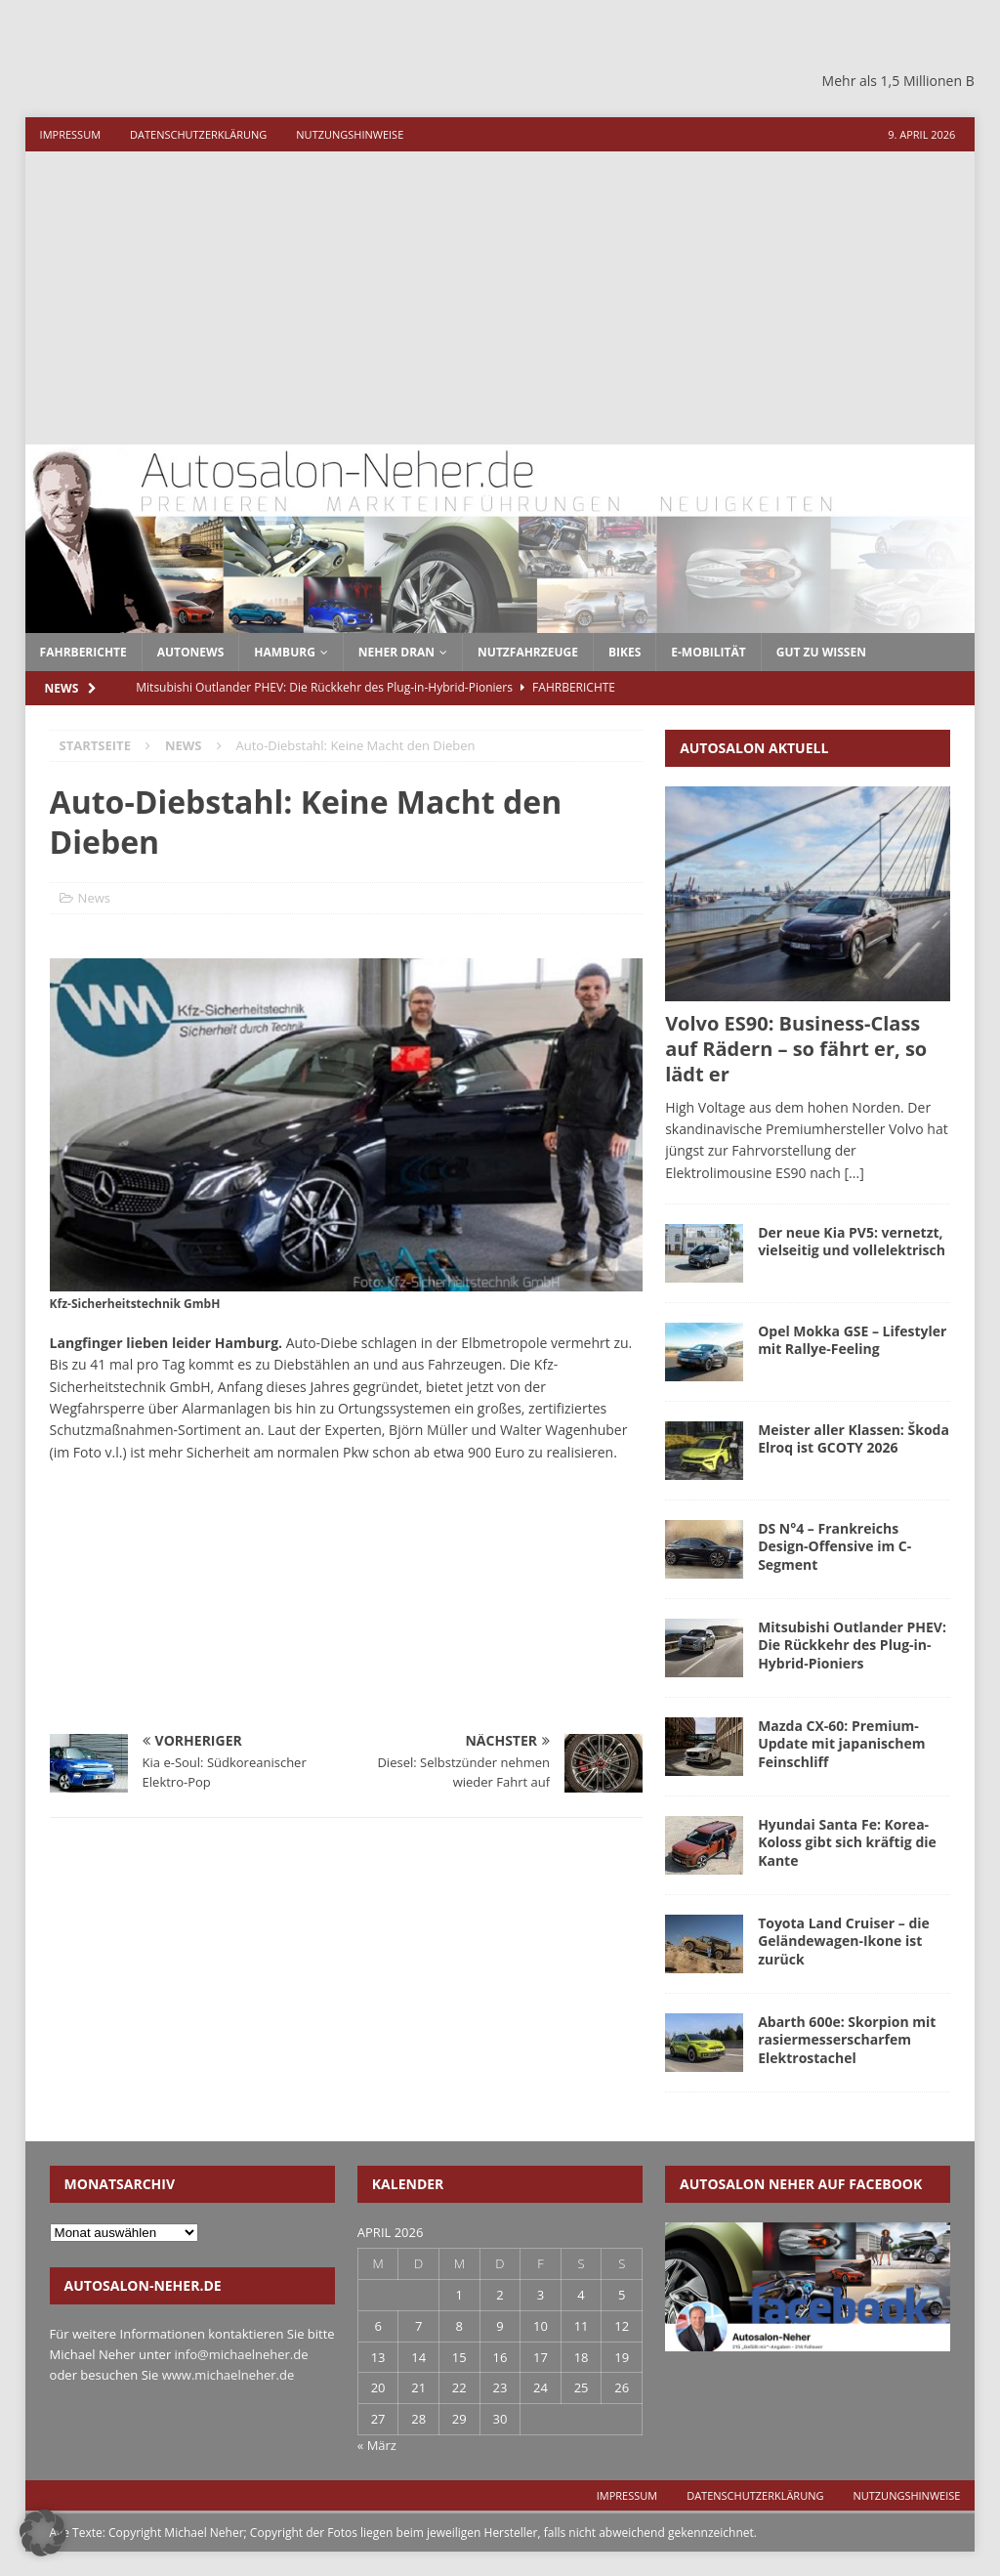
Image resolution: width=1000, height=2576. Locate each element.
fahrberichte (83, 652)
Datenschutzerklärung (198, 134)
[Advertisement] (500, 298)
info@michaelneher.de (242, 2354)
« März (376, 2445)
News (94, 898)
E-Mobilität (708, 652)
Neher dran (396, 652)
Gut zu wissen (821, 652)
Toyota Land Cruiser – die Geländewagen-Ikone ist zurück (844, 1940)
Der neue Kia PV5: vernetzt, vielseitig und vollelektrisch (851, 1241)
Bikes (624, 652)
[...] (854, 1172)
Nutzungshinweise (349, 134)
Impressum (70, 134)
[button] (43, 2533)
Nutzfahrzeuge (528, 652)
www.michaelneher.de (228, 2375)
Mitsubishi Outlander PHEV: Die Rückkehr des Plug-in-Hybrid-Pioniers (852, 1644)
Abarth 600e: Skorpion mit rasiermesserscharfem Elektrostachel (847, 2039)
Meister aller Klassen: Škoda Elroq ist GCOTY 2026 (853, 1438)
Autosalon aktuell (754, 748)
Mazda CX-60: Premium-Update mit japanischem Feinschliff (841, 1743)
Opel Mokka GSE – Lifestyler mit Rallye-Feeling (852, 1340)
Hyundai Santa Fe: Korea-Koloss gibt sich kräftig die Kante (847, 1842)
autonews (191, 652)
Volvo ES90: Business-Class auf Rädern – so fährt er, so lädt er (796, 1048)
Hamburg (284, 652)
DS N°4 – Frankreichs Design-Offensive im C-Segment (834, 1546)
